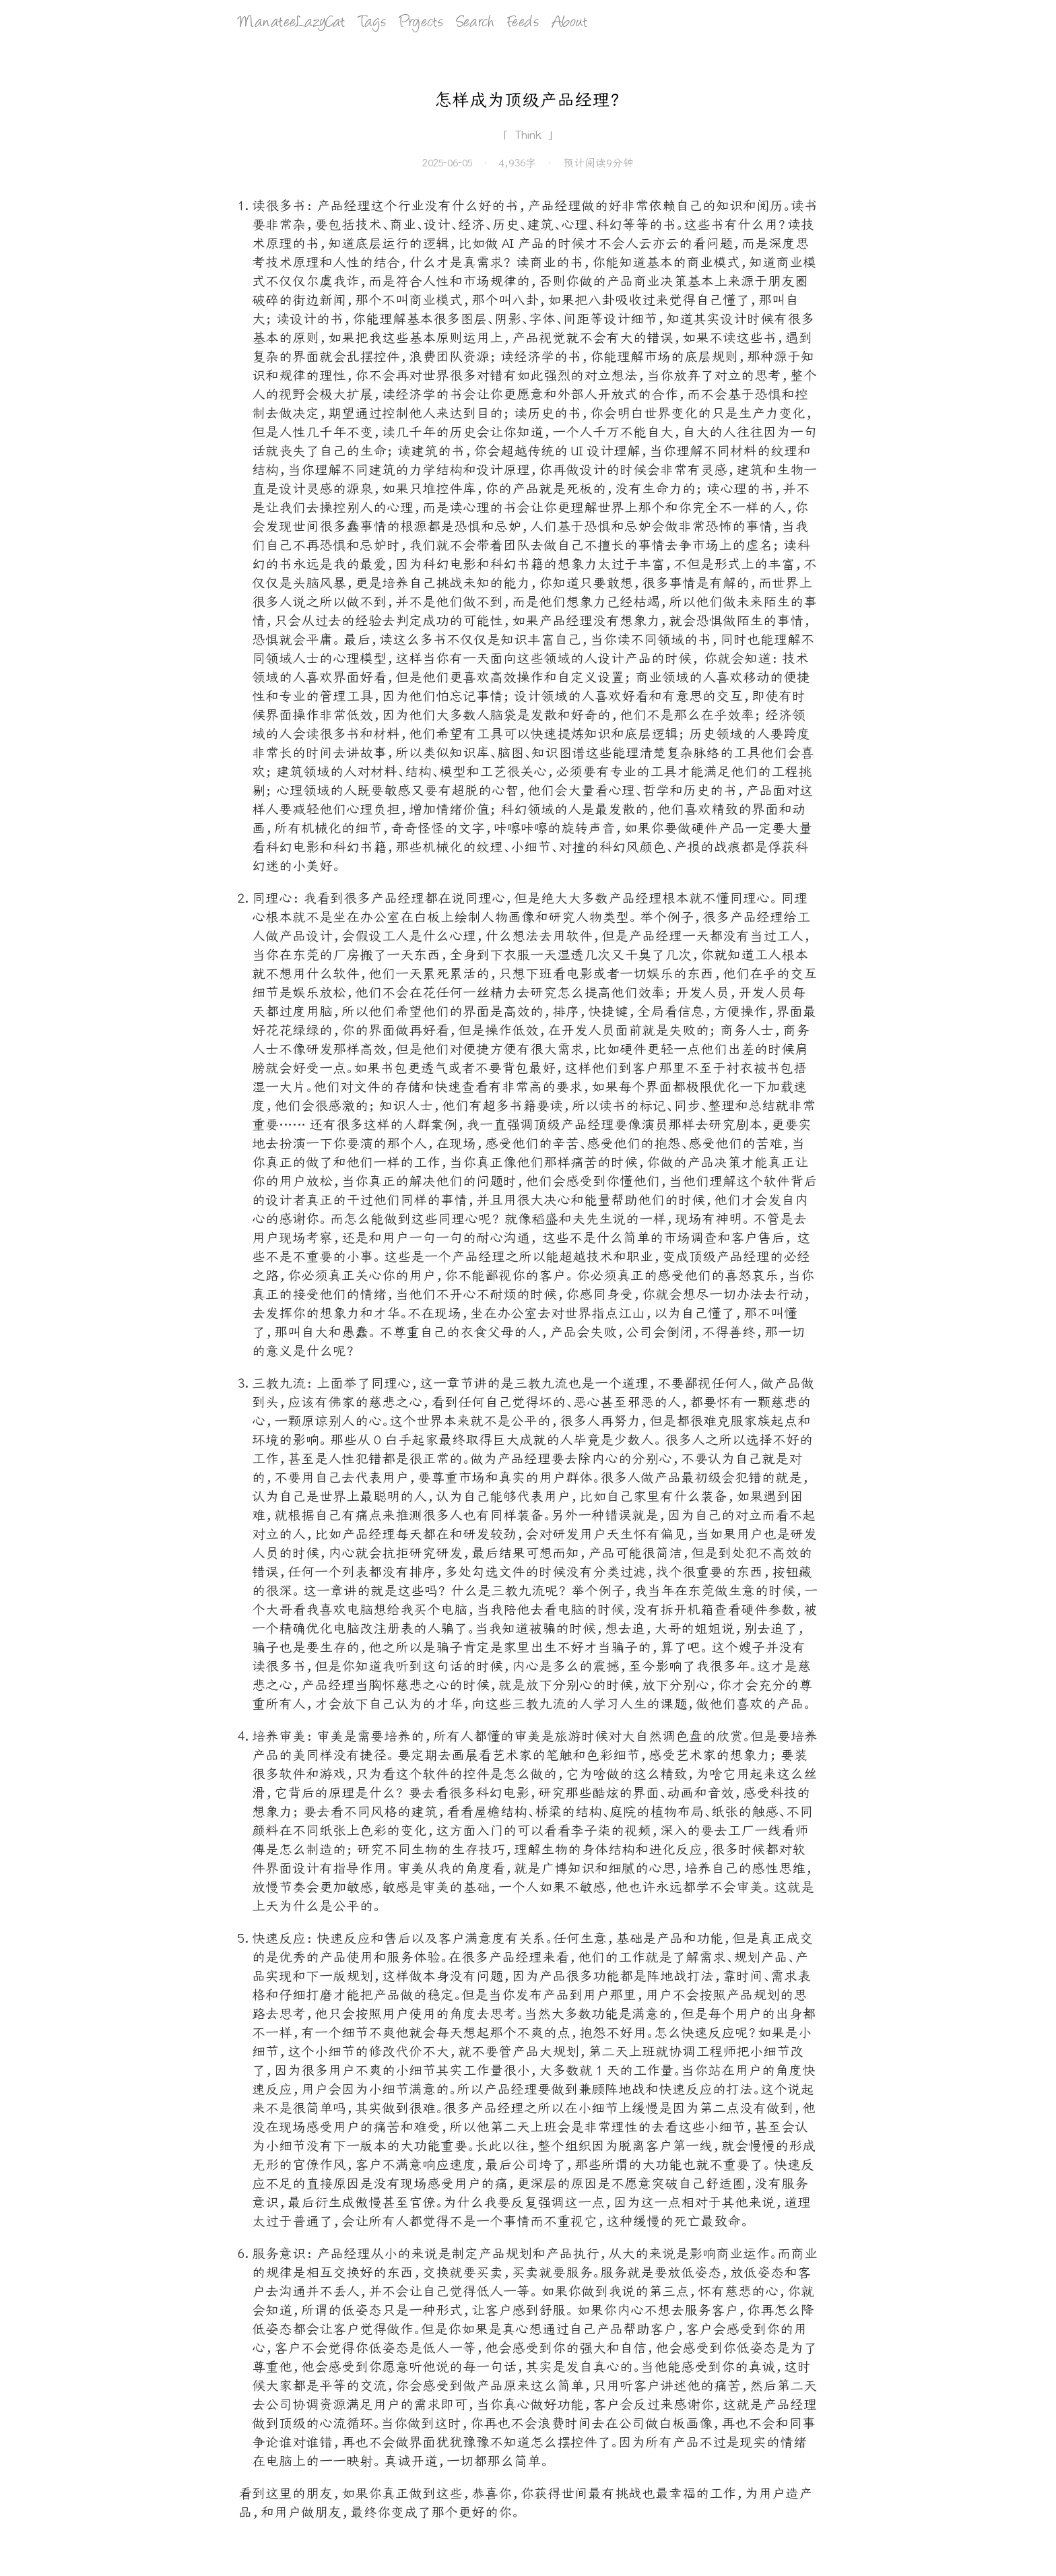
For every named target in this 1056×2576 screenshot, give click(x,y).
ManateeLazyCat (291, 23)
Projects (421, 23)
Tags (372, 23)
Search (475, 23)
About (569, 23)
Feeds (523, 23)
